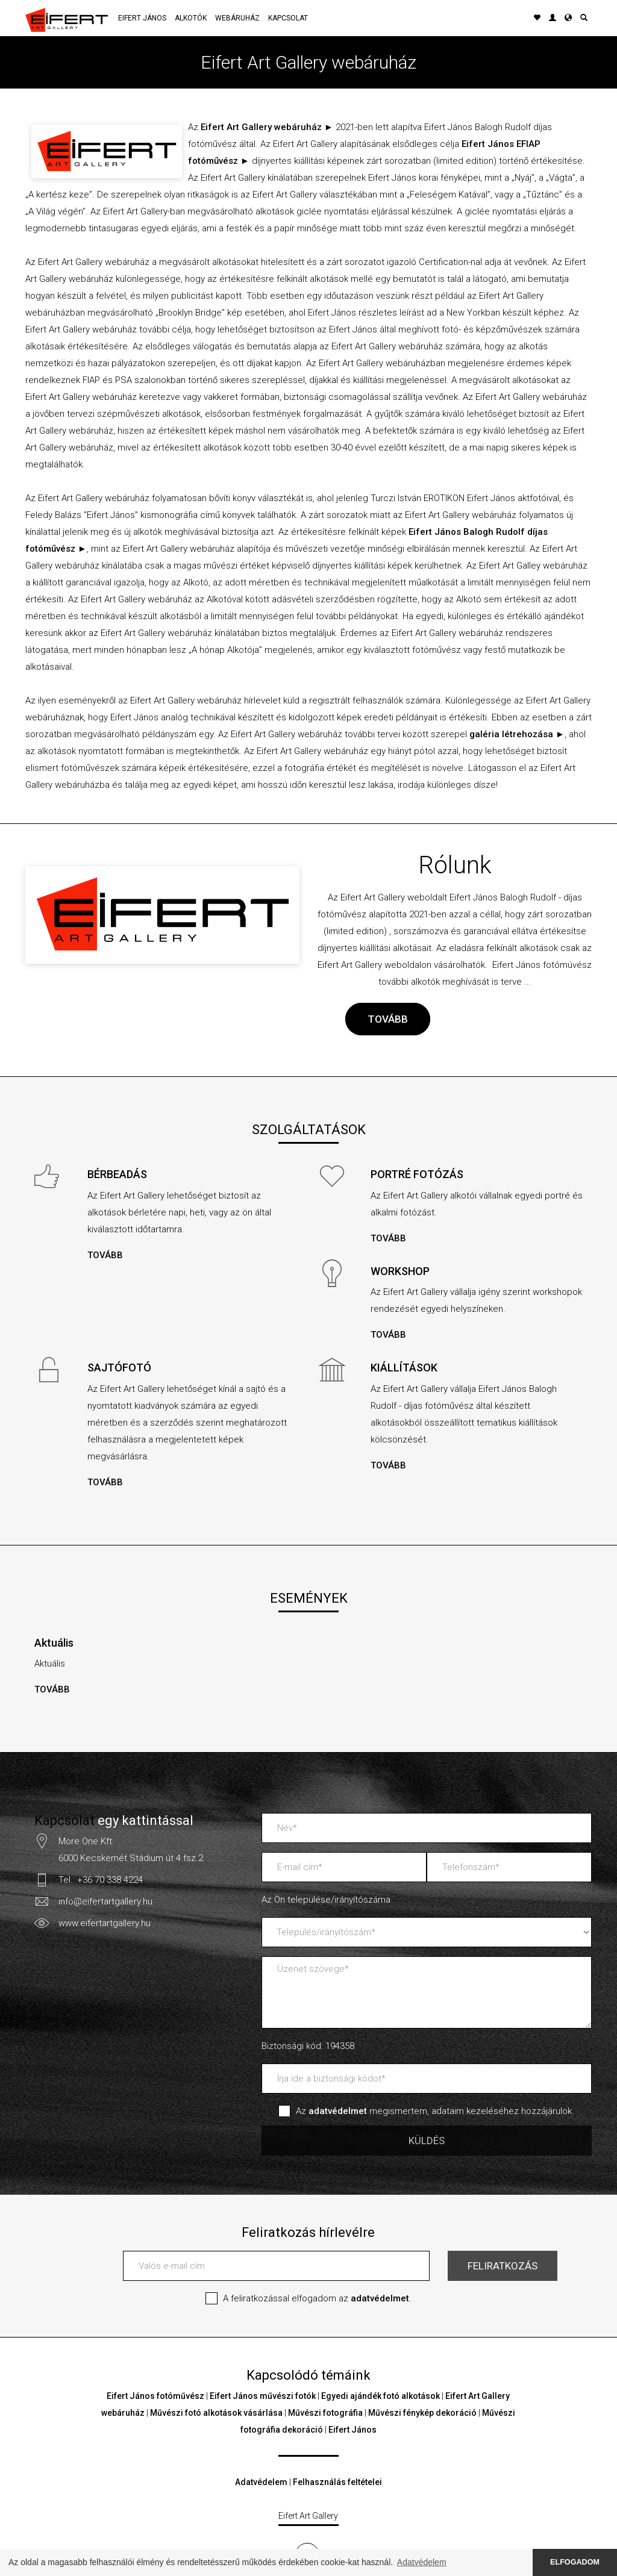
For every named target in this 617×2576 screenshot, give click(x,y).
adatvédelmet (380, 2298)
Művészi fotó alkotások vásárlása (216, 2413)
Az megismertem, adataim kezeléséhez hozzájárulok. (435, 2111)
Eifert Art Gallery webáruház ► (267, 127)
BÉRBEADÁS (117, 1174)
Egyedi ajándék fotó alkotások (380, 2396)
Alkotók (191, 18)
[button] (568, 18)
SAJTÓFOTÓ (119, 1367)
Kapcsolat (288, 18)
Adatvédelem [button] (421, 2562)
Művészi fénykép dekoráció (422, 2413)
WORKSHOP (400, 1271)
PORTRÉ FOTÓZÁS (417, 1174)
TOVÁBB (388, 1019)
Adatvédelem (261, 2482)
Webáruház (237, 18)
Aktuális (54, 1642)
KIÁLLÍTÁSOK (404, 1367)
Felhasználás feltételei (337, 2482)
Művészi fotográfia (325, 2413)
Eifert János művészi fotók (263, 2396)
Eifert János (142, 18)
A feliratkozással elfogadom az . (317, 2298)
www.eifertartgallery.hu (104, 1923)
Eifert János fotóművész (155, 2396)
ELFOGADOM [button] (575, 2562)
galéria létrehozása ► (517, 734)
